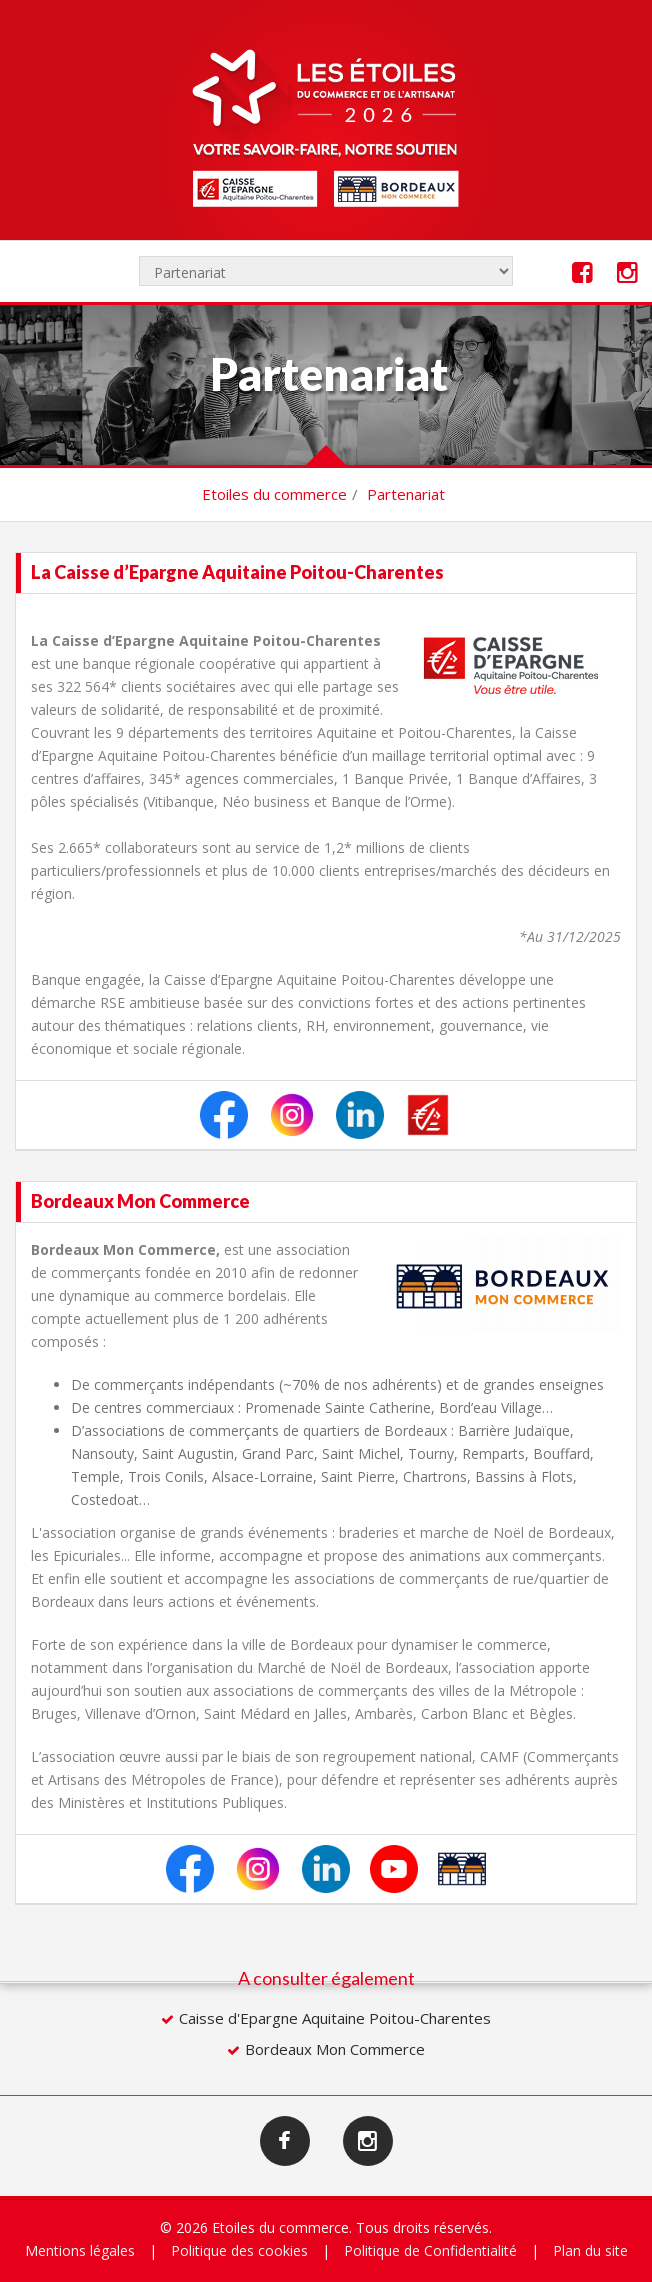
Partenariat (406, 494)
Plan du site (590, 2250)
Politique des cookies (239, 2250)
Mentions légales (80, 2250)
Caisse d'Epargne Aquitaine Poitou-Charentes (335, 2018)
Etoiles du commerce (274, 494)
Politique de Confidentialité (430, 2250)
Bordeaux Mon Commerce (335, 2049)
